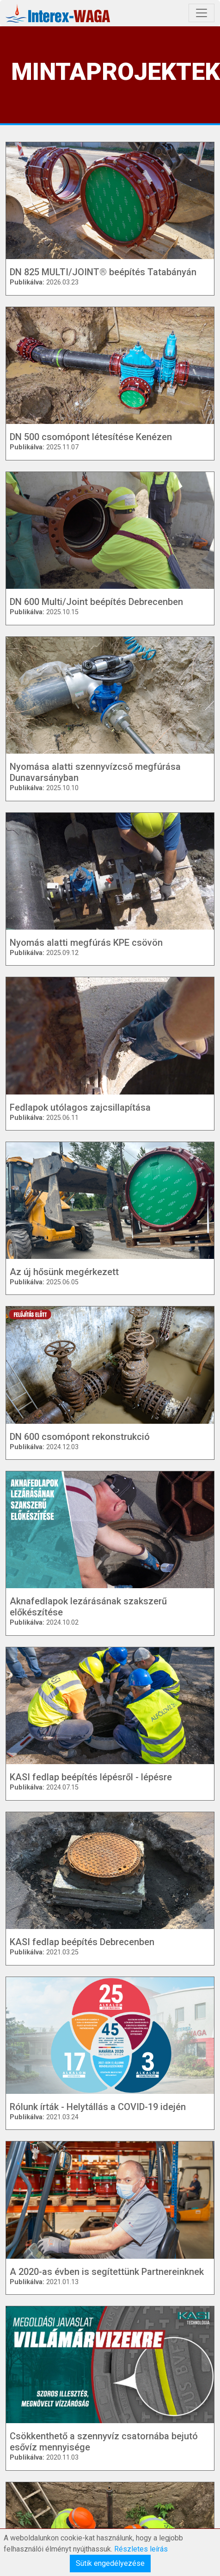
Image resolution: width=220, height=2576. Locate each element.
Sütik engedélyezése (110, 2563)
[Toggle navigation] (201, 13)
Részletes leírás (141, 2549)
